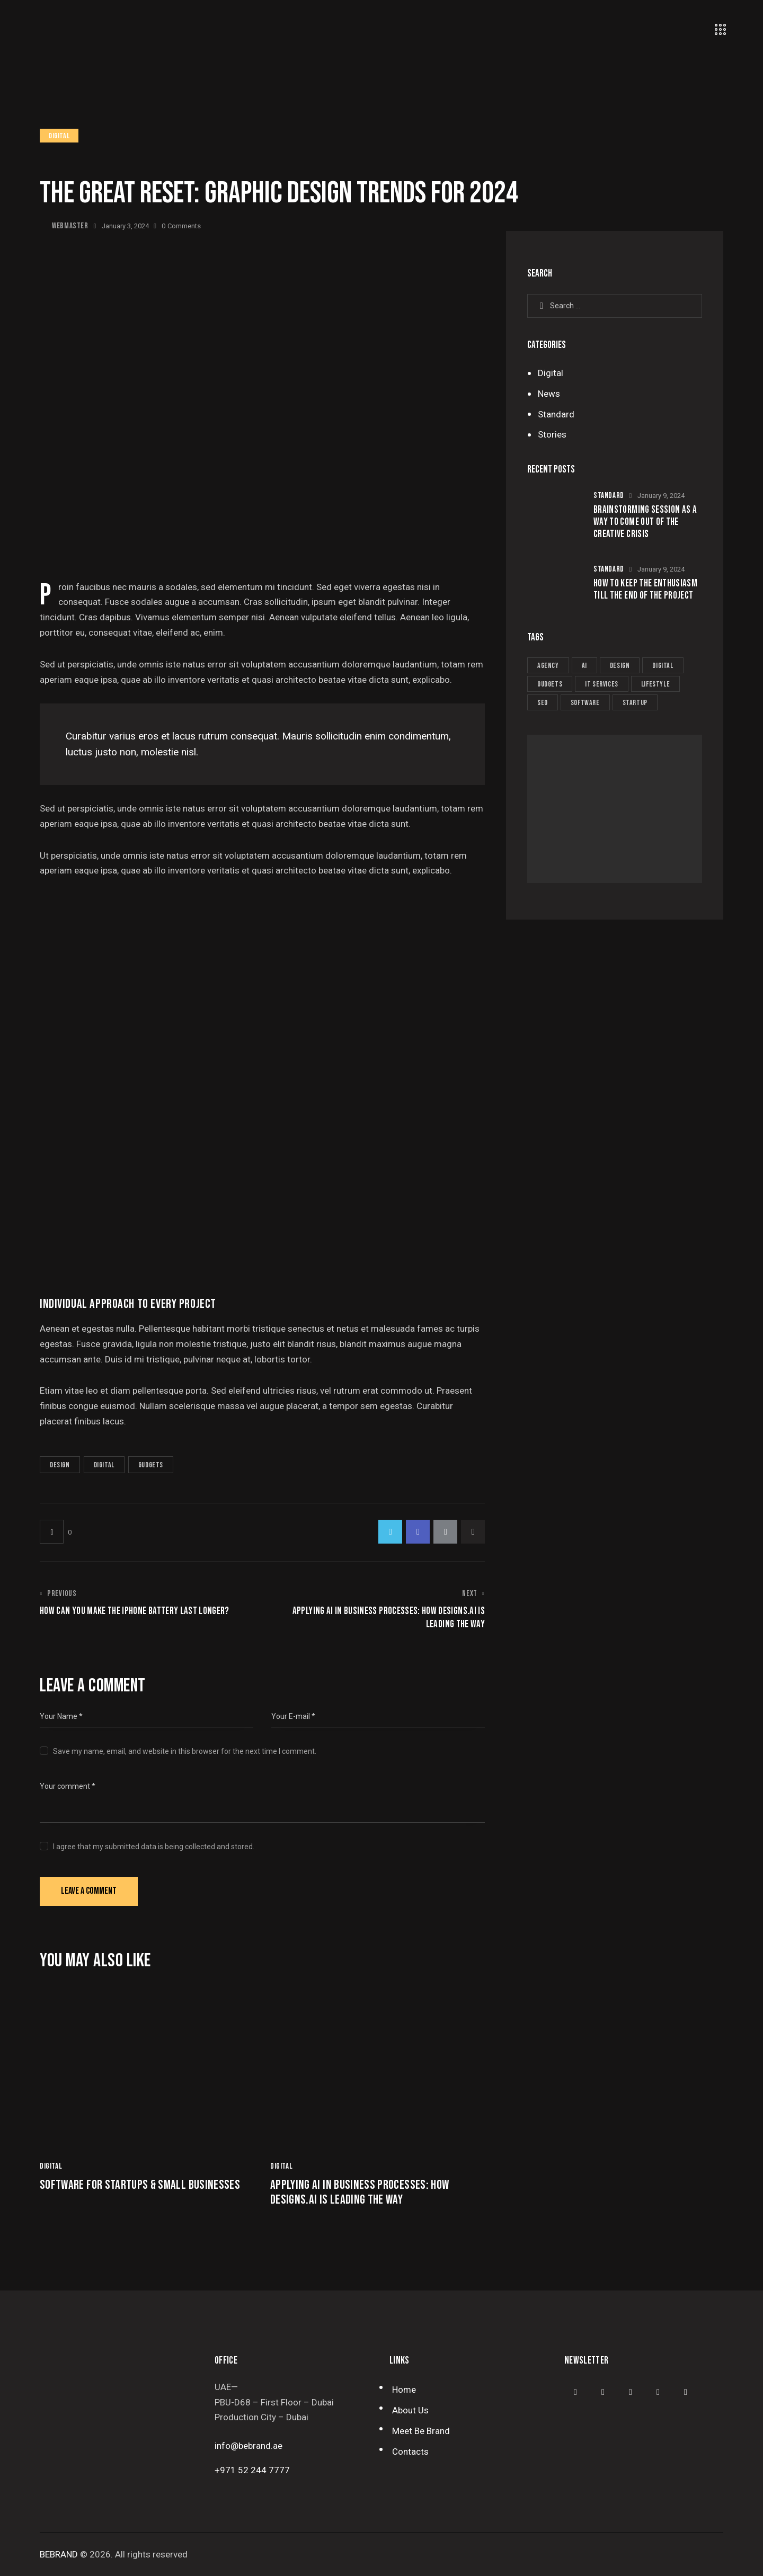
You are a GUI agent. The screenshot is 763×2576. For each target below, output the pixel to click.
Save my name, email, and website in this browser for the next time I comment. (184, 1751)
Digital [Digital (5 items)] (662, 665)
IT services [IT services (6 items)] (601, 684)
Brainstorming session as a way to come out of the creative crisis (645, 522)
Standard (556, 414)
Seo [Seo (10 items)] (542, 702)
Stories (552, 434)
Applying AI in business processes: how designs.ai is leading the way (359, 2193)
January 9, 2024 (661, 496)
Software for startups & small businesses (140, 2185)
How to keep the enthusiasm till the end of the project (645, 590)
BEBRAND (59, 2554)
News (549, 393)
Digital (59, 135)
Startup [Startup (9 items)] (635, 702)
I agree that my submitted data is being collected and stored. (153, 1846)
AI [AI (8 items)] (584, 665)
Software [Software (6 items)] (585, 702)
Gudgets (150, 1464)
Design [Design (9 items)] (620, 665)
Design (60, 1464)
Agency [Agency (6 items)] (548, 665)
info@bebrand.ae (248, 2445)
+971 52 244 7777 (252, 2470)
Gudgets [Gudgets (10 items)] (549, 684)
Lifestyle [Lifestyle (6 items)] (655, 684)
